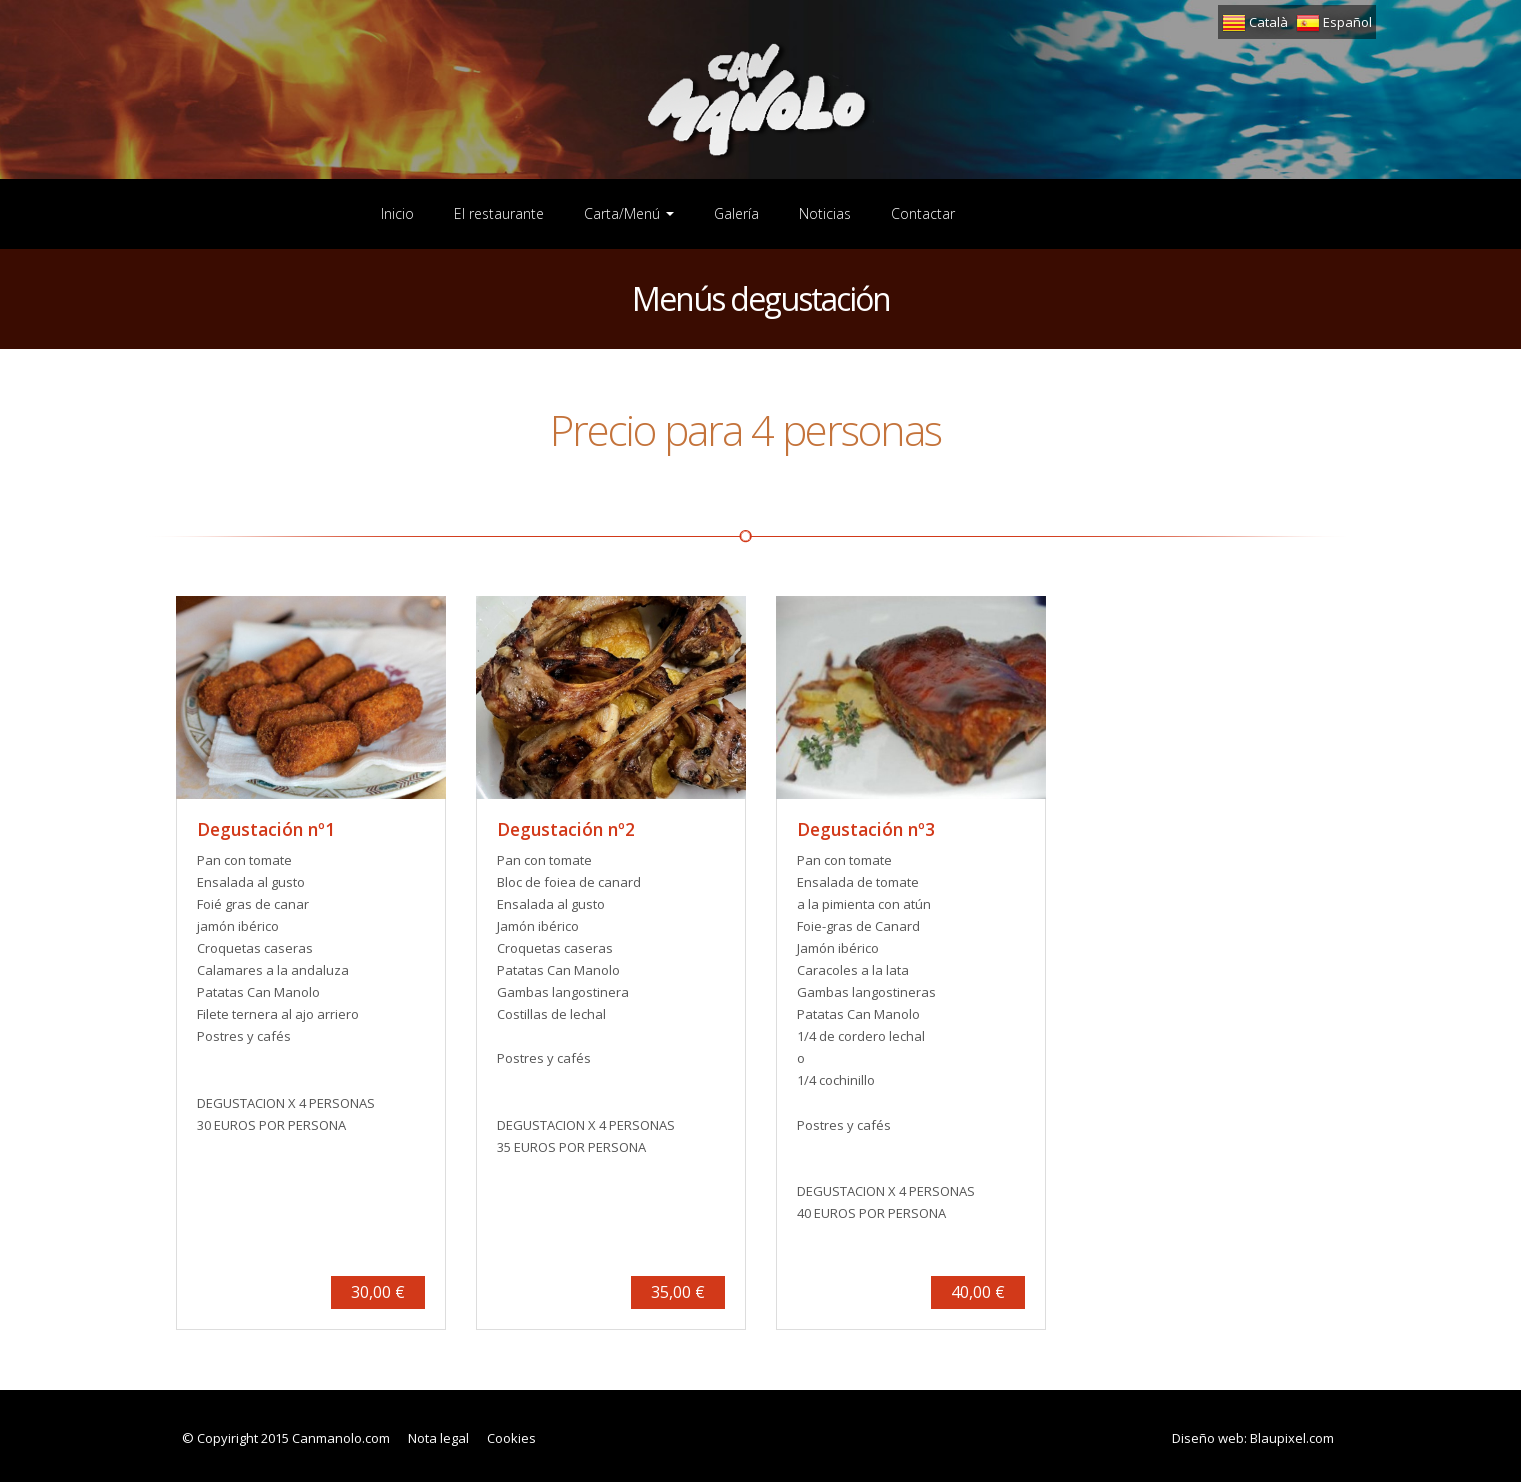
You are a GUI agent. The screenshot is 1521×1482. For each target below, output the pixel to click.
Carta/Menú (629, 213)
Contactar (923, 213)
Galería (736, 213)
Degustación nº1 (266, 829)
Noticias (825, 213)
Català (1255, 22)
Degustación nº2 (566, 829)
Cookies (511, 1438)
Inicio (397, 213)
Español (1334, 22)
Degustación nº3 (866, 829)
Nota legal (438, 1438)
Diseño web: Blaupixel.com (1253, 1438)
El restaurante (499, 213)
